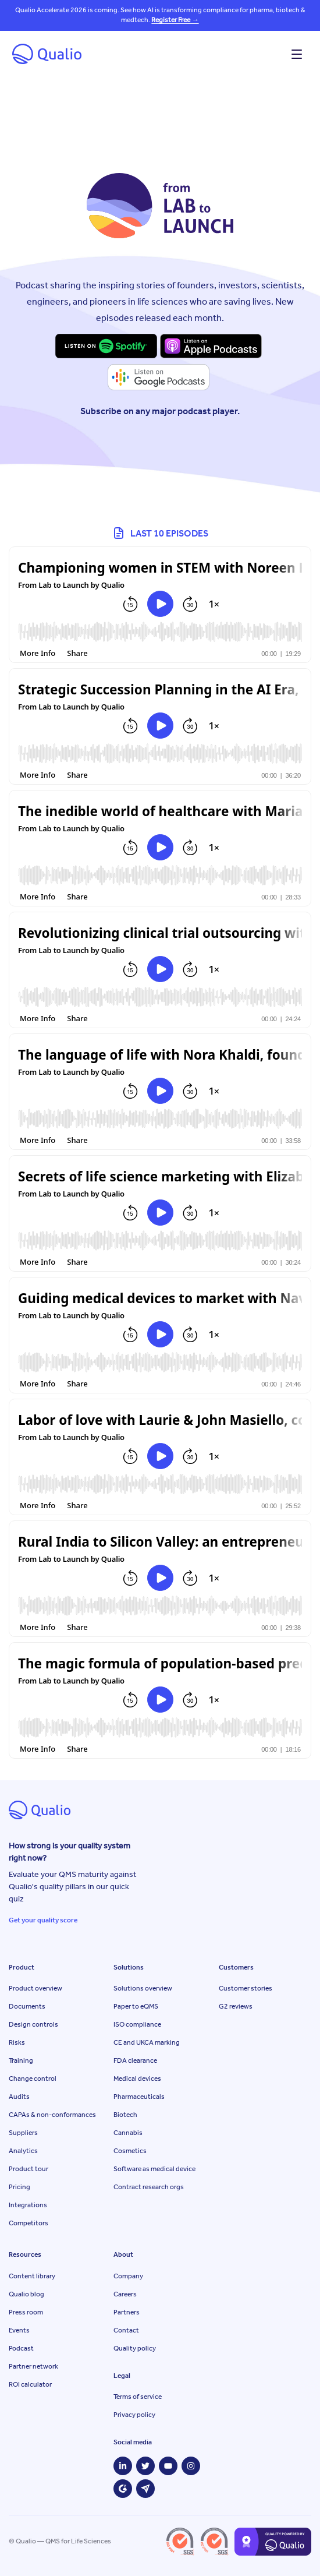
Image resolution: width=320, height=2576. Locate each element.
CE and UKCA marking (146, 2042)
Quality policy (134, 2348)
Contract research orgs (148, 2187)
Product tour (28, 2169)
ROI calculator (30, 2384)
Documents (27, 2006)
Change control (32, 2078)
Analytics (23, 2151)
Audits (19, 2096)
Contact (126, 2330)
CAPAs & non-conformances (52, 2115)
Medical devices (137, 2078)
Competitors (28, 2223)
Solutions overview (142, 1988)
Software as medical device (154, 2169)
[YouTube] (168, 2466)
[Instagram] (191, 2466)
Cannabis (128, 2133)
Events (19, 2330)
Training (21, 2060)
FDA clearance (135, 2060)
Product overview (35, 1988)
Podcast (21, 2348)
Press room (26, 2312)
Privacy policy (134, 2415)
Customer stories (245, 1988)
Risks (17, 2042)
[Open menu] (297, 54)
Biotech (125, 2115)
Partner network (33, 2366)
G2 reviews (236, 2006)
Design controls (33, 2024)
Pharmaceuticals (139, 2096)
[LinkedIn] (122, 2466)
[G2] (122, 2488)
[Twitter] (145, 2466)
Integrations (28, 2205)
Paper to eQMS (135, 2006)
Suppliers (23, 2133)
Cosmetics (130, 2151)
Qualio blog (26, 2294)
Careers (125, 2294)
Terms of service (137, 2396)
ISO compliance (137, 2024)
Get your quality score (43, 1920)
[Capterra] (145, 2488)
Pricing (19, 2187)
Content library (32, 2276)
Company (128, 2276)
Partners (126, 2312)
